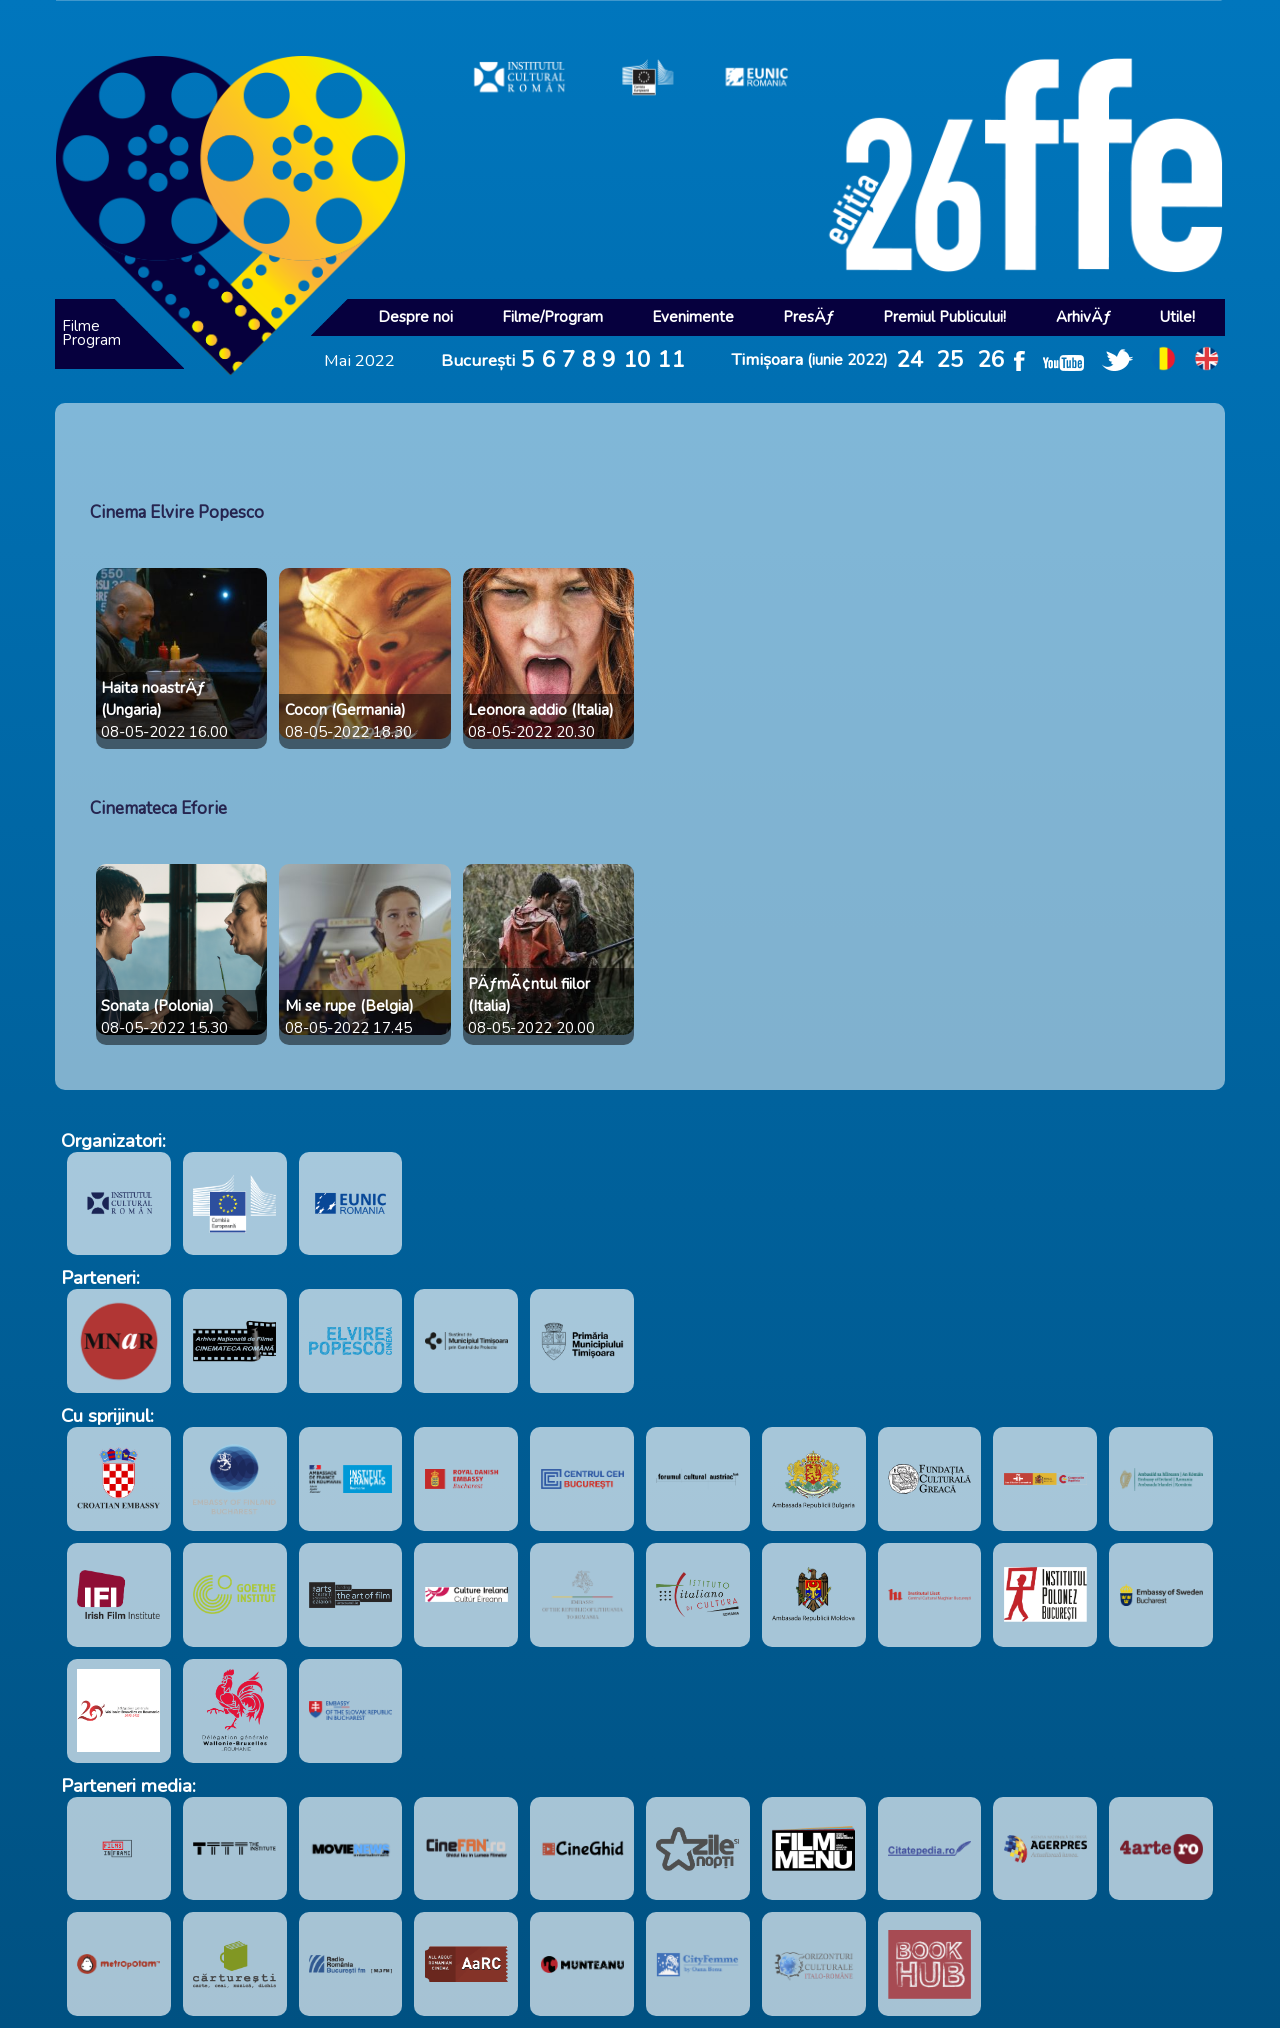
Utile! (1177, 317)
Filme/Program (552, 317)
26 (991, 359)
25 (950, 359)
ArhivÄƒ (1083, 317)
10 (637, 359)
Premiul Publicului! (944, 317)
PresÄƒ (808, 317)
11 (671, 359)
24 (910, 359)
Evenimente (693, 317)
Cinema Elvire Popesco (177, 512)
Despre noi (415, 317)
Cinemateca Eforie (158, 808)
